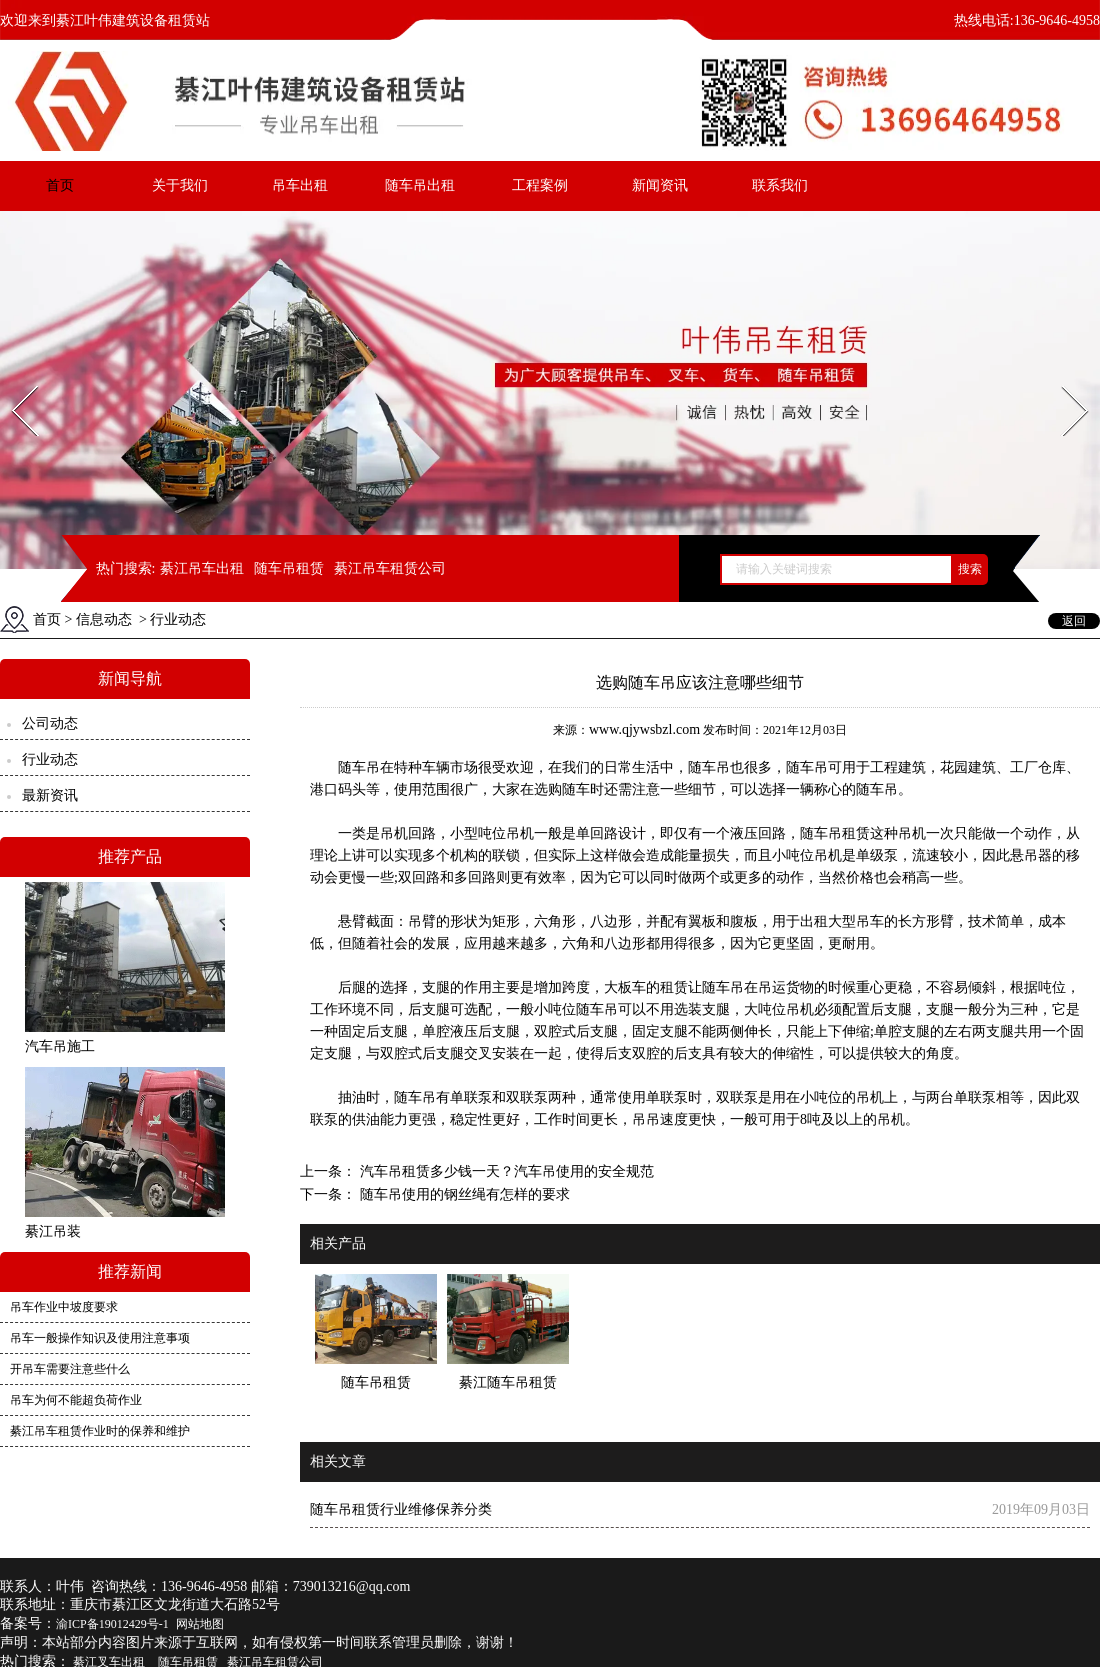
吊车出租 (300, 185)
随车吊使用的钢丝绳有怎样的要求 (463, 1194)
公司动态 (50, 723)
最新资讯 (50, 795)
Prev (13, 379)
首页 (60, 185)
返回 (1074, 621)
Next (1063, 379)
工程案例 (540, 185)
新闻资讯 (660, 185)
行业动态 (50, 759)
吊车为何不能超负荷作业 (76, 1400)
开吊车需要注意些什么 (70, 1369)
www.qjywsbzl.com (644, 729)
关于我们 (180, 185)
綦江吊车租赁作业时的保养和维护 (100, 1431)
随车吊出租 (420, 185)
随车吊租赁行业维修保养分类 (401, 1509)
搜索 (970, 569)
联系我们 (780, 185)
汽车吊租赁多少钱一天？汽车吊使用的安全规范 (505, 1171)
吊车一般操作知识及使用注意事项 (100, 1338)
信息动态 (104, 619)
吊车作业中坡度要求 (64, 1307)
